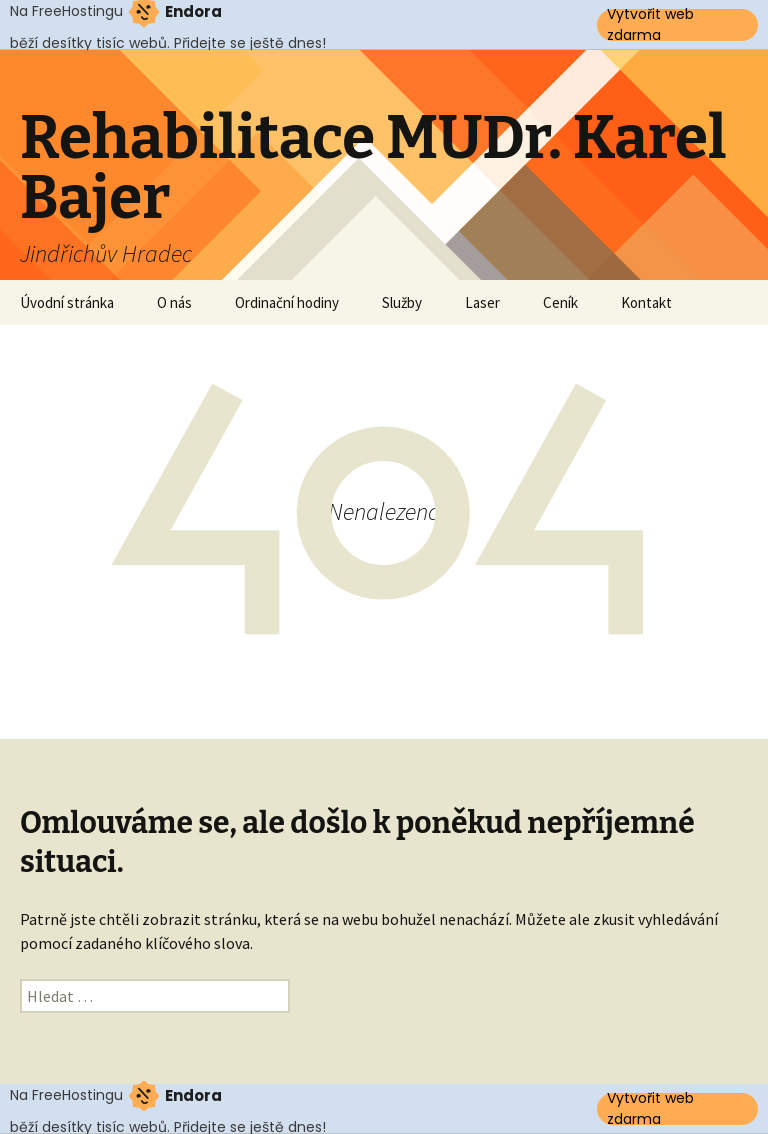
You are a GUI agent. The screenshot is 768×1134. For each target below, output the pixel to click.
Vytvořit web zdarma (650, 25)
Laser (482, 302)
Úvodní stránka (67, 302)
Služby (402, 302)
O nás (174, 302)
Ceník (560, 302)
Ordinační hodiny (287, 302)
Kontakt (646, 302)
